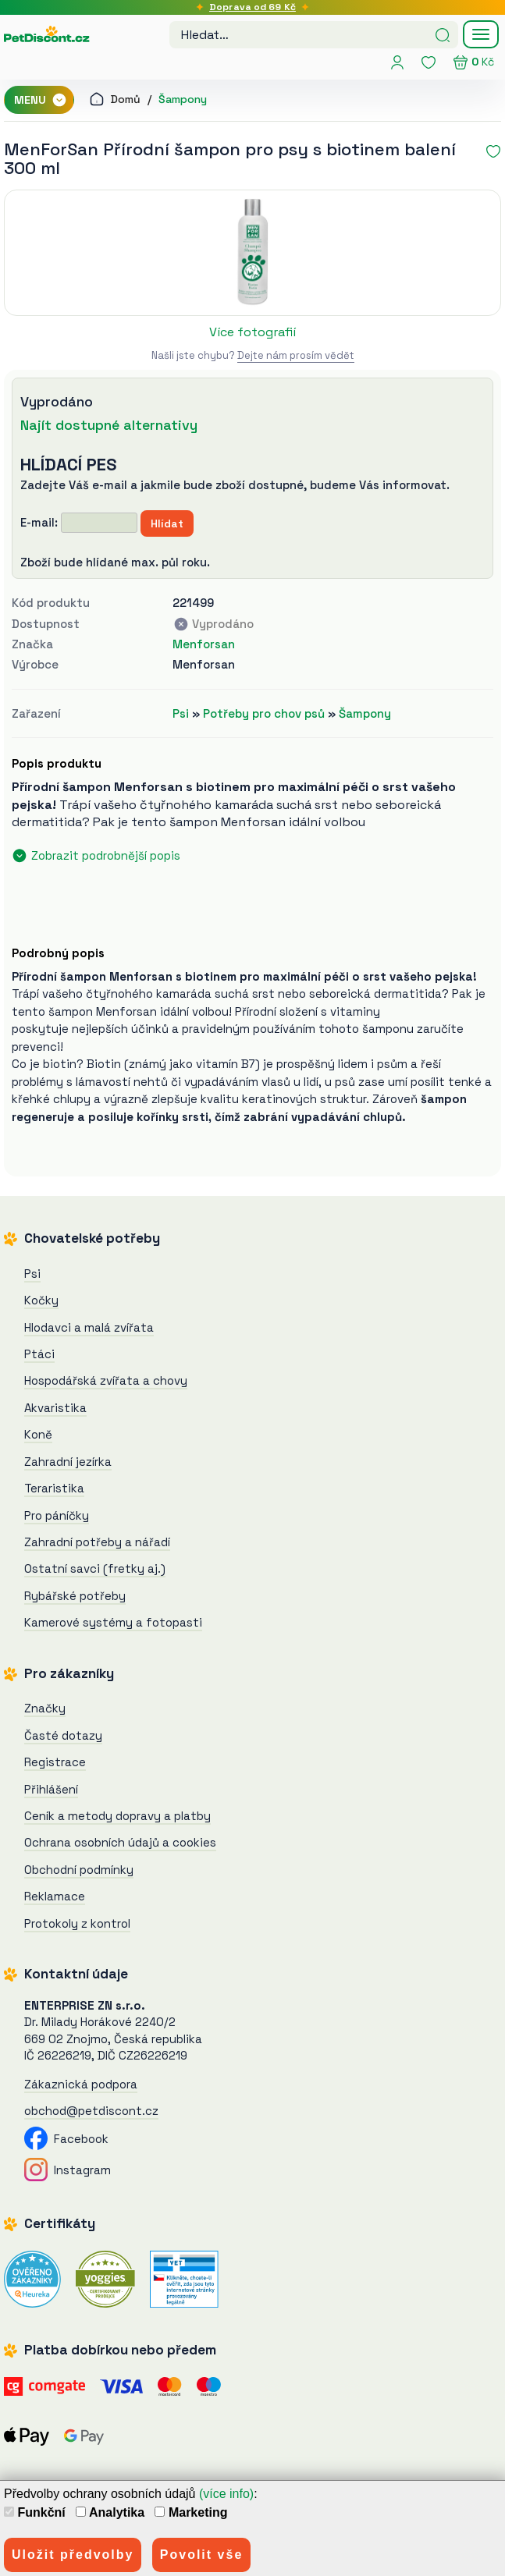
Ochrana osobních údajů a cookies (120, 1842)
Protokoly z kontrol (77, 1923)
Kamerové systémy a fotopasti (113, 1622)
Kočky (41, 1300)
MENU (40, 100)
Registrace (55, 1762)
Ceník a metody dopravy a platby (117, 1815)
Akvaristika (55, 1407)
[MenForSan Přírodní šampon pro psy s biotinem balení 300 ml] (252, 252)
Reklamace (54, 1896)
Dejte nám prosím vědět (295, 355)
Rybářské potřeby (75, 1595)
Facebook (66, 2138)
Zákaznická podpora (80, 2084)
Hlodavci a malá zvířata (89, 1327)
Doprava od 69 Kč (252, 7)
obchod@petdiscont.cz (91, 2110)
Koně (38, 1434)
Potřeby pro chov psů (264, 713)
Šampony (182, 99)
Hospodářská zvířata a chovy (105, 1380)
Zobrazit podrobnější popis (105, 855)
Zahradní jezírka (68, 1461)
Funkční (35, 2512)
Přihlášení (51, 1789)
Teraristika (54, 1488)
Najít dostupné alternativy (108, 425)
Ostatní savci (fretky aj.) (94, 1568)
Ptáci (39, 1354)
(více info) (226, 2493)
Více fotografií (252, 332)
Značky (45, 1708)
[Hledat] (442, 33)
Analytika (110, 2512)
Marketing (191, 2512)
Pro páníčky (56, 1515)
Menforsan (203, 644)
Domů (115, 99)
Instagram (67, 2170)
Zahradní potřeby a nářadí (97, 1542)
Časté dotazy (63, 1735)
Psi (180, 713)
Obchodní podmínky (78, 1869)
